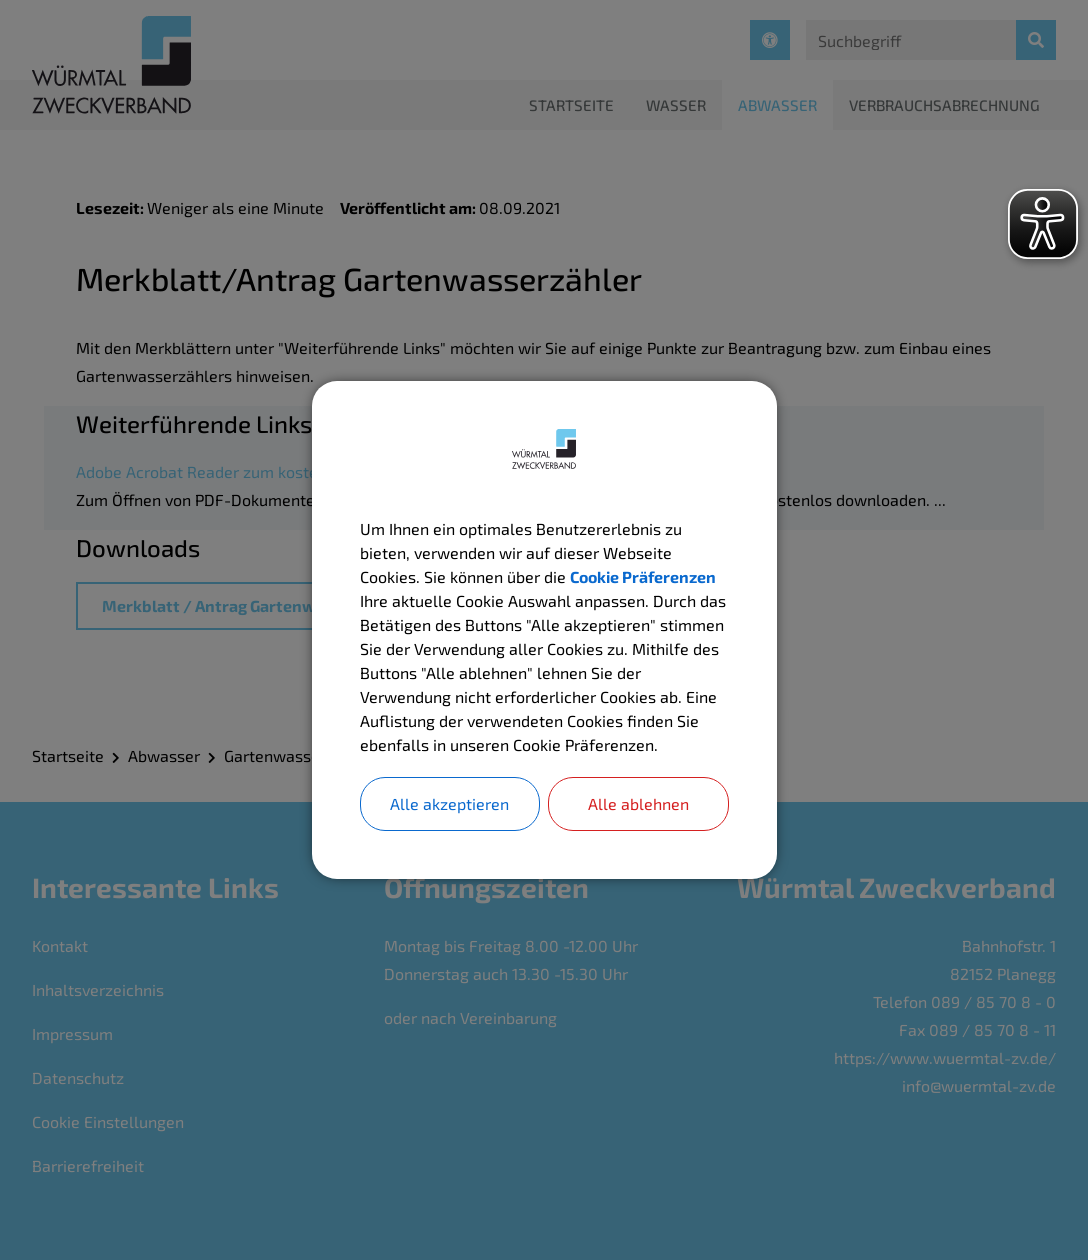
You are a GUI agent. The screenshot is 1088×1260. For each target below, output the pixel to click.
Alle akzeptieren (449, 803)
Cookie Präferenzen (643, 576)
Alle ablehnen (638, 803)
